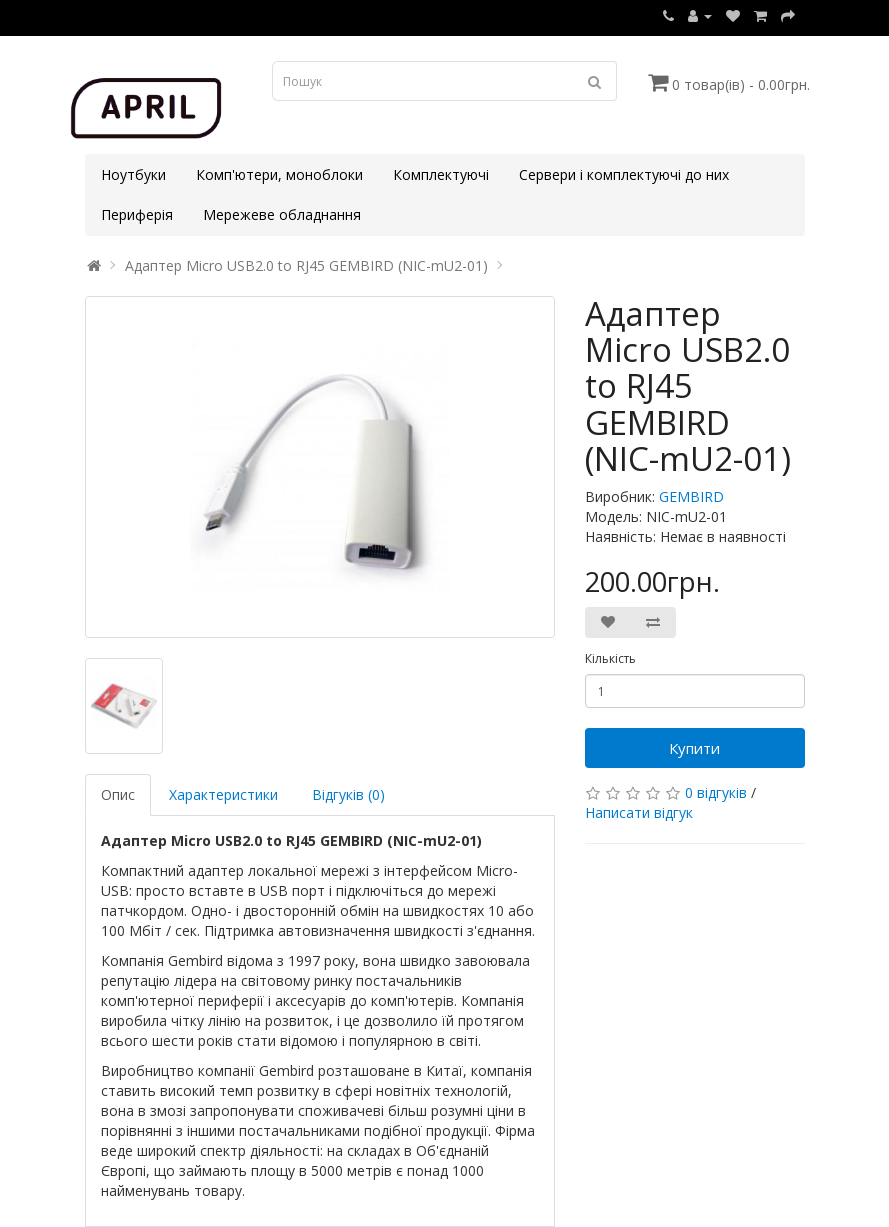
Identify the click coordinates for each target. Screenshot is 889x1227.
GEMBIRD (691, 496)
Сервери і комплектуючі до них (624, 174)
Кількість (610, 658)
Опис (118, 794)
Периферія (137, 214)
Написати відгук (639, 812)
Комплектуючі (441, 174)
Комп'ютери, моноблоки (279, 174)
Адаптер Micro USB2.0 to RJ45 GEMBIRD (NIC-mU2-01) (306, 265)
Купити (694, 748)
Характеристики (223, 794)
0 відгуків (716, 792)
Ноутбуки (133, 174)
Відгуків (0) (348, 794)
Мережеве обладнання (282, 214)
